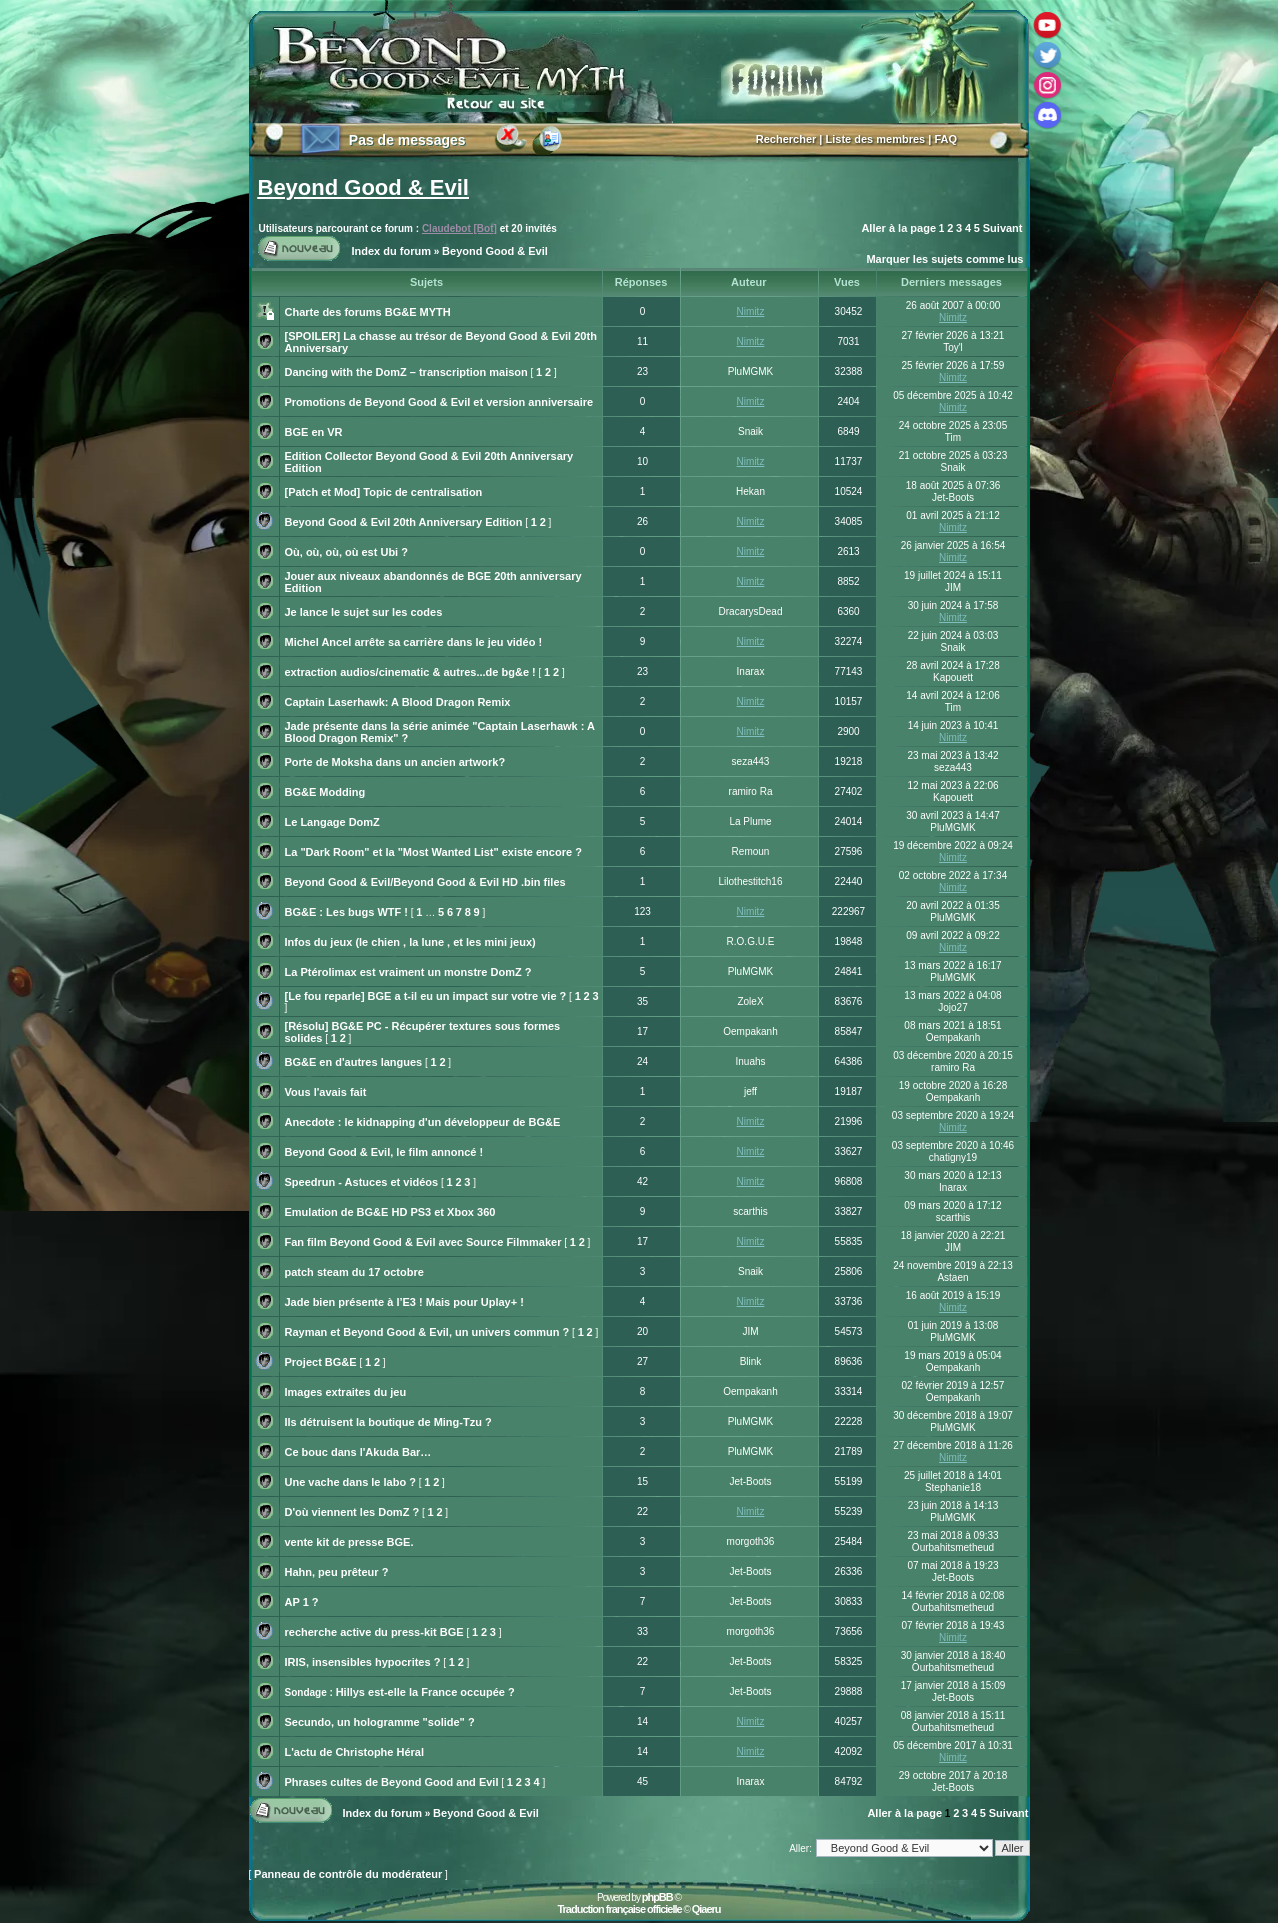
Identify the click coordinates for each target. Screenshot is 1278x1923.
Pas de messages (407, 140)
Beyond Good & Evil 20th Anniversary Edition (404, 522)
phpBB (657, 1897)
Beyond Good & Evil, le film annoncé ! (384, 1152)
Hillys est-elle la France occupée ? (425, 1692)
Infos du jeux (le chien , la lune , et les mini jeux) (410, 942)
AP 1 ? (302, 1602)
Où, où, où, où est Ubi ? (346, 552)
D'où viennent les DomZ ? (352, 1512)
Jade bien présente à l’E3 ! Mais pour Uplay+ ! (404, 1302)
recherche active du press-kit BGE (374, 1632)
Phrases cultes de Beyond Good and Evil (392, 1782)
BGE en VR (314, 432)
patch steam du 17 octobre (354, 1272)
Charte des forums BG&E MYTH (368, 312)
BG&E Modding (325, 792)
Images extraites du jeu (346, 1392)
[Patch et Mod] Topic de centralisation (384, 492)
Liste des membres (876, 139)
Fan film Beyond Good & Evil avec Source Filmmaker (423, 1242)
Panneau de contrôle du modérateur (348, 1874)
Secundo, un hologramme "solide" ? (380, 1722)
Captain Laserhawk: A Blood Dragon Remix (398, 702)
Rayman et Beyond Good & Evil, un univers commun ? (427, 1332)
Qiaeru (706, 1909)
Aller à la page (898, 228)
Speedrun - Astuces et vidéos (362, 1182)
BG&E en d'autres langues (354, 1062)
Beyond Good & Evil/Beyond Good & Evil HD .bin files (425, 882)
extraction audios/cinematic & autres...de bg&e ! (410, 672)
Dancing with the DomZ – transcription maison (406, 372)
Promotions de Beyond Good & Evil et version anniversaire (439, 402)
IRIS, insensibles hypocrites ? (363, 1662)
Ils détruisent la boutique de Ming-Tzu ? (388, 1422)
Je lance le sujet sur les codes (364, 612)
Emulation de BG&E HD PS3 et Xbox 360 (390, 1212)
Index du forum (391, 251)
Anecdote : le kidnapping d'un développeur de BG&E (423, 1122)
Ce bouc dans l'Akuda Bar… (358, 1452)
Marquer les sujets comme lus (944, 259)
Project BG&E (321, 1362)
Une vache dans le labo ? (350, 1482)
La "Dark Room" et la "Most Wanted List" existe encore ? (433, 852)
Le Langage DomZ (332, 822)
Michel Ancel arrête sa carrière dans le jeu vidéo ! (414, 642)
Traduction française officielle (619, 1909)
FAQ (945, 139)
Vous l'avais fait (326, 1092)
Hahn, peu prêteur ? (337, 1572)
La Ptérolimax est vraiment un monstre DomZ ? (408, 972)
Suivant (1003, 228)
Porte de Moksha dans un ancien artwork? (395, 762)
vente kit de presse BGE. (349, 1542)
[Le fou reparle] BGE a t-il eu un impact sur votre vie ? (426, 996)
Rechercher (786, 139)
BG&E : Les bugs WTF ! (346, 912)
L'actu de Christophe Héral (355, 1752)
